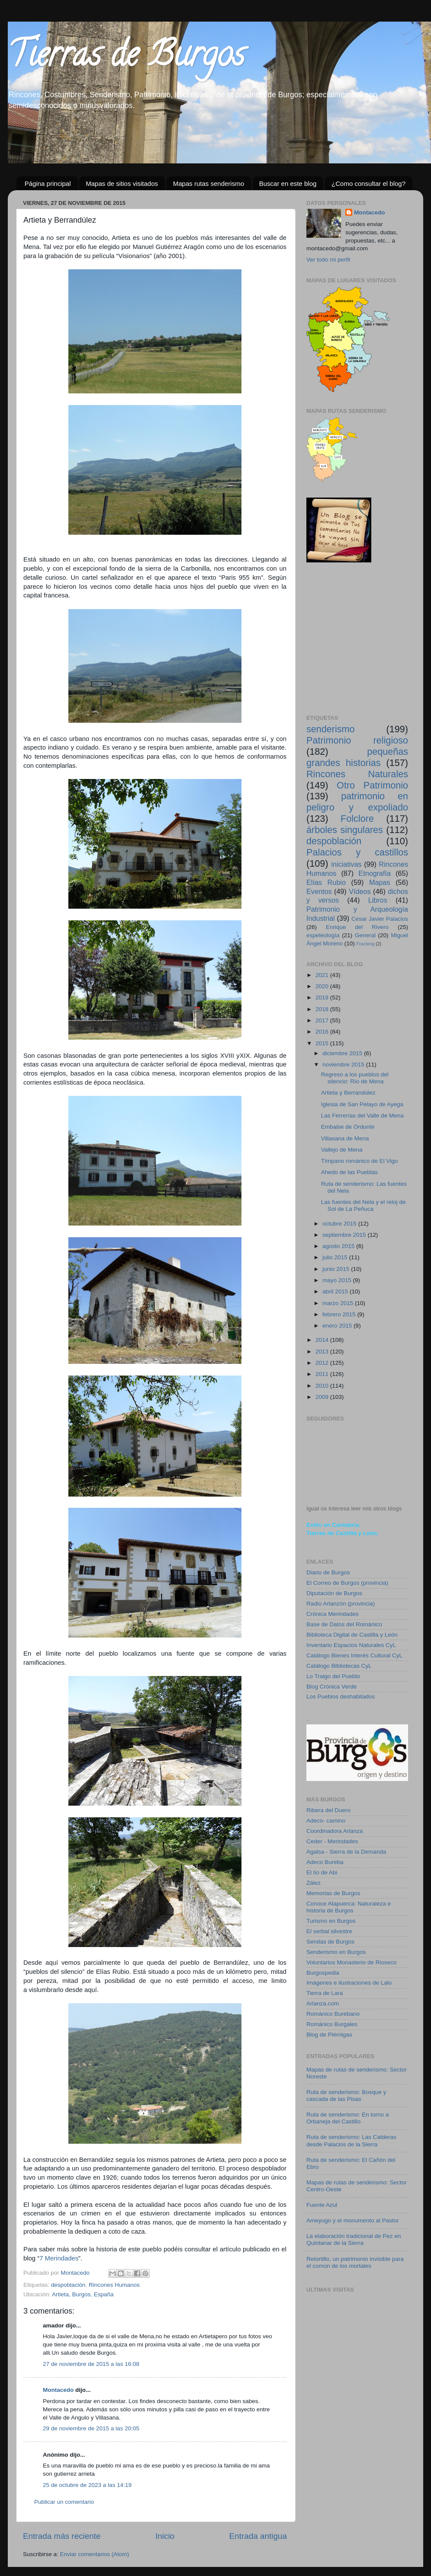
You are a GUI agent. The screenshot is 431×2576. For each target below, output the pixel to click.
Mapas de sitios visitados (122, 183)
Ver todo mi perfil (328, 259)
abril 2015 (336, 1291)
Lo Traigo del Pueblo (333, 1676)
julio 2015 (335, 1257)
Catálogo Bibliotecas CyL (339, 1666)
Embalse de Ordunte (348, 1127)
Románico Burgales (331, 2024)
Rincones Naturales (357, 774)
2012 (322, 1363)
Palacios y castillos (357, 852)
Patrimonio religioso (357, 740)
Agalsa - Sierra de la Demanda (346, 1851)
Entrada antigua (258, 2536)
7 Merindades (58, 2258)
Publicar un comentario (64, 2502)
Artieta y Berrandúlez (348, 1092)
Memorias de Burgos (333, 1893)
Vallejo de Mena (342, 1149)
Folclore (357, 818)
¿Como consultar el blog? (368, 183)
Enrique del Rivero (357, 927)
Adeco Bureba (325, 1862)
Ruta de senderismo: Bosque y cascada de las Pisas (346, 2095)
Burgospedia (322, 1973)
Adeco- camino (325, 1820)
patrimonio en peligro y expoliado (357, 802)
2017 (322, 1020)
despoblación (68, 2285)
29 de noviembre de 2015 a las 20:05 (91, 2428)
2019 (322, 997)
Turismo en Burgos (331, 1921)
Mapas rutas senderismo (208, 183)
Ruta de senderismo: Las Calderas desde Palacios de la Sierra (351, 2140)
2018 (322, 1009)
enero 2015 (338, 1325)
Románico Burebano (333, 2014)
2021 (322, 975)
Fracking (365, 943)
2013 (322, 1351)
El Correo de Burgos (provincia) (347, 1583)
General (365, 935)
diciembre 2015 (343, 1053)
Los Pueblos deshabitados (340, 1696)
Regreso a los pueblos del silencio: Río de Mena (355, 1078)
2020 (322, 986)
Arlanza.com (322, 2003)
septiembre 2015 (344, 1235)
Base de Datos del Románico (344, 1624)
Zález (313, 1883)
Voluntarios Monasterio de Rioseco (351, 1962)
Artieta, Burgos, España (83, 2294)
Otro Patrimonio (372, 785)
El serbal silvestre (329, 1931)
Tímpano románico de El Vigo (359, 1161)
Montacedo (58, 2390)
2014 (322, 1340)
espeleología (323, 935)
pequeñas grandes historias (357, 757)
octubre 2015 (340, 1223)
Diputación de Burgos (334, 1593)
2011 (322, 1374)
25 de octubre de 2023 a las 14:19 (87, 2485)
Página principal (48, 183)
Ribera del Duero (328, 1810)
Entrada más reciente (62, 2536)
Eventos (319, 891)
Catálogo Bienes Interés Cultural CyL (354, 1655)
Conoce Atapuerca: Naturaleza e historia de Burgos (348, 1907)
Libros (377, 900)
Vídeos (359, 891)
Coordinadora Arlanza (334, 1831)
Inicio (164, 2536)
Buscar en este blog (288, 183)
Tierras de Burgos (126, 58)
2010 (322, 1385)
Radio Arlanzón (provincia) (340, 1603)
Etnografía (374, 873)
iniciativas (346, 864)
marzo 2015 (338, 1303)
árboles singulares (344, 829)
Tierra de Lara (324, 1993)
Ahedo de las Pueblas (349, 1172)
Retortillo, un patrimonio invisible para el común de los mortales (355, 2262)
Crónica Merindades (332, 1614)
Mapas (379, 882)
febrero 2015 (339, 1314)
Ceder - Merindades (332, 1841)
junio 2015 (336, 1269)
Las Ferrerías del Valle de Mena (362, 1115)
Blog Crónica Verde (331, 1686)
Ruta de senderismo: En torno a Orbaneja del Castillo (347, 2118)
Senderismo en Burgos (336, 1952)
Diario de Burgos (328, 1572)
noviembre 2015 (344, 1064)
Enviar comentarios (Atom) (94, 2554)
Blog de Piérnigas (329, 2034)
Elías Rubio (326, 882)
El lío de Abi (321, 1872)
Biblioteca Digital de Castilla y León (352, 1634)
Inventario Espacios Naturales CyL (351, 1645)
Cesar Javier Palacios (379, 919)
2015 (322, 1043)
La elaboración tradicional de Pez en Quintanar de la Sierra (353, 2239)
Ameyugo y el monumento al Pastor (352, 2220)
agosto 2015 (339, 1246)
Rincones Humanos (114, 2285)
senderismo (330, 729)
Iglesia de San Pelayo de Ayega (362, 1104)
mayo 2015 (337, 1280)
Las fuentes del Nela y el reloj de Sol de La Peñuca (363, 1205)
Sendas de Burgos (330, 1941)
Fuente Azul (321, 2205)
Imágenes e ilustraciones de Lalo (349, 1982)
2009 (322, 1397)
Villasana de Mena (345, 1138)
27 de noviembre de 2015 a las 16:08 (91, 2364)
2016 (322, 1031)
